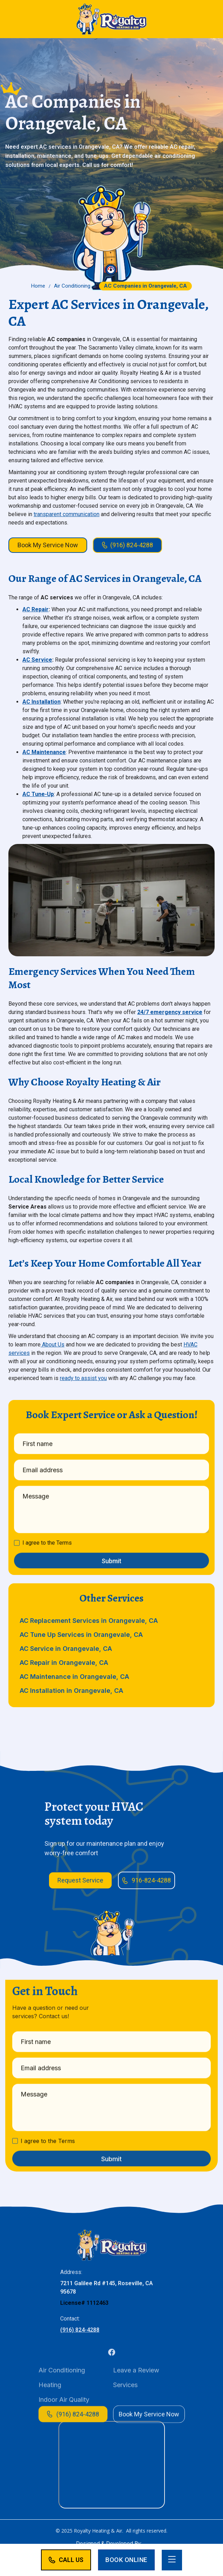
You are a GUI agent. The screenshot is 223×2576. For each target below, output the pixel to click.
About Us (52, 1344)
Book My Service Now (48, 545)
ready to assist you (83, 1378)
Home (38, 286)
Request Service (80, 1880)
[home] (112, 19)
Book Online (126, 2559)
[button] (172, 2560)
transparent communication (66, 514)
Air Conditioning (72, 286)
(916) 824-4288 (79, 2346)
